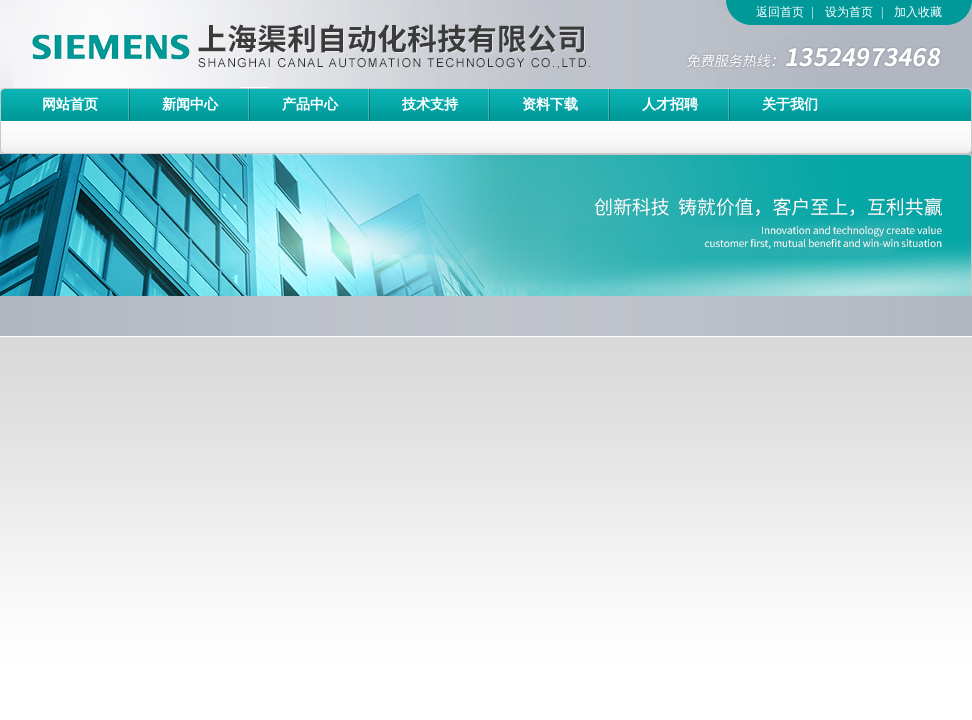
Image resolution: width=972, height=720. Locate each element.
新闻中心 (190, 104)
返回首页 (780, 12)
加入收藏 (918, 12)
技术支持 (430, 104)
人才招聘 (670, 104)
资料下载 (550, 104)
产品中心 (310, 104)
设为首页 (849, 12)
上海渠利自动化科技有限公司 (275, 44)
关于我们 (790, 104)
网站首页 (70, 104)
